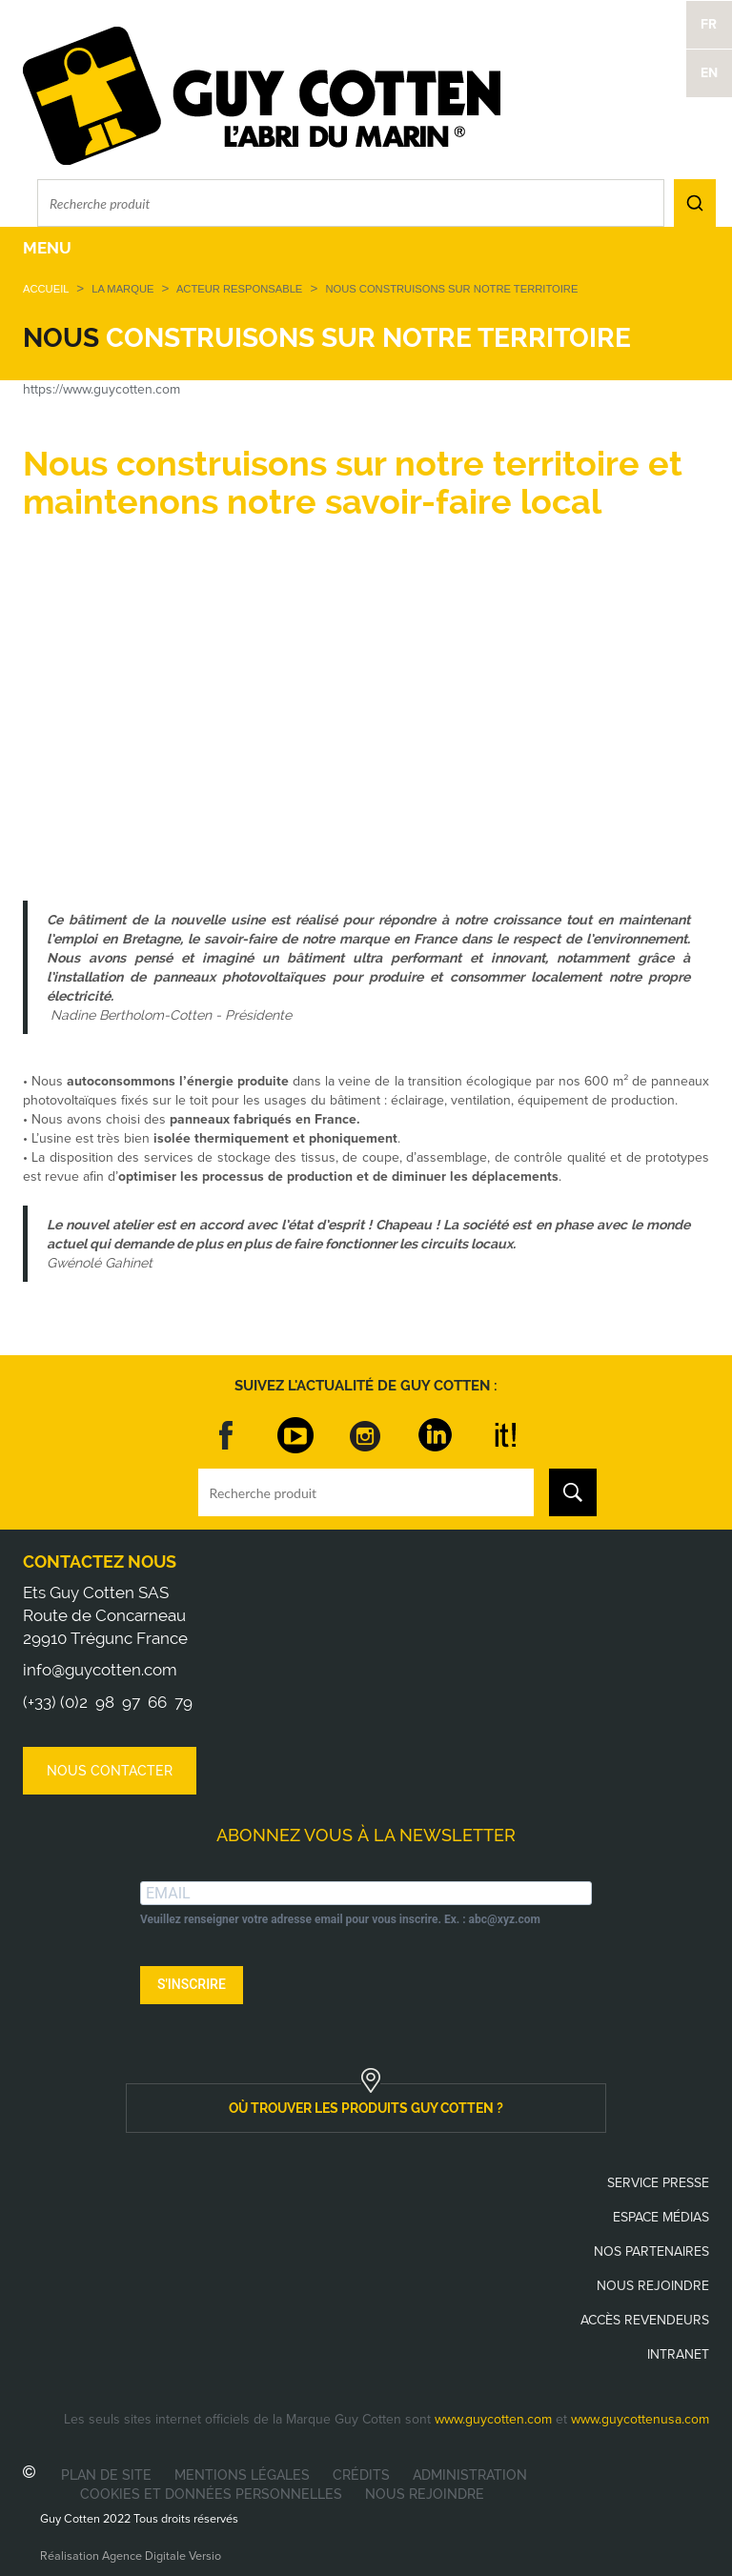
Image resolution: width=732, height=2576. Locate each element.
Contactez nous (99, 1562)
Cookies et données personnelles (211, 2494)
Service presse (658, 2183)
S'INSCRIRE (191, 1984)
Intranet (678, 2354)
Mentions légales (242, 2475)
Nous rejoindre (653, 2286)
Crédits (361, 2475)
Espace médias (661, 2217)
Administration (470, 2475)
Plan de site (106, 2475)
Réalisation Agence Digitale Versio (130, 2556)
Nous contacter (110, 1770)
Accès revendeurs (644, 2320)
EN (709, 73)
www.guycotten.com (493, 2419)
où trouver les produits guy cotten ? (366, 2108)
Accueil (46, 288)
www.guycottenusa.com (640, 2419)
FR (709, 24)
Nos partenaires (651, 2251)
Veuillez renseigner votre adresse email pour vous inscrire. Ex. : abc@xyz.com (340, 1919)
